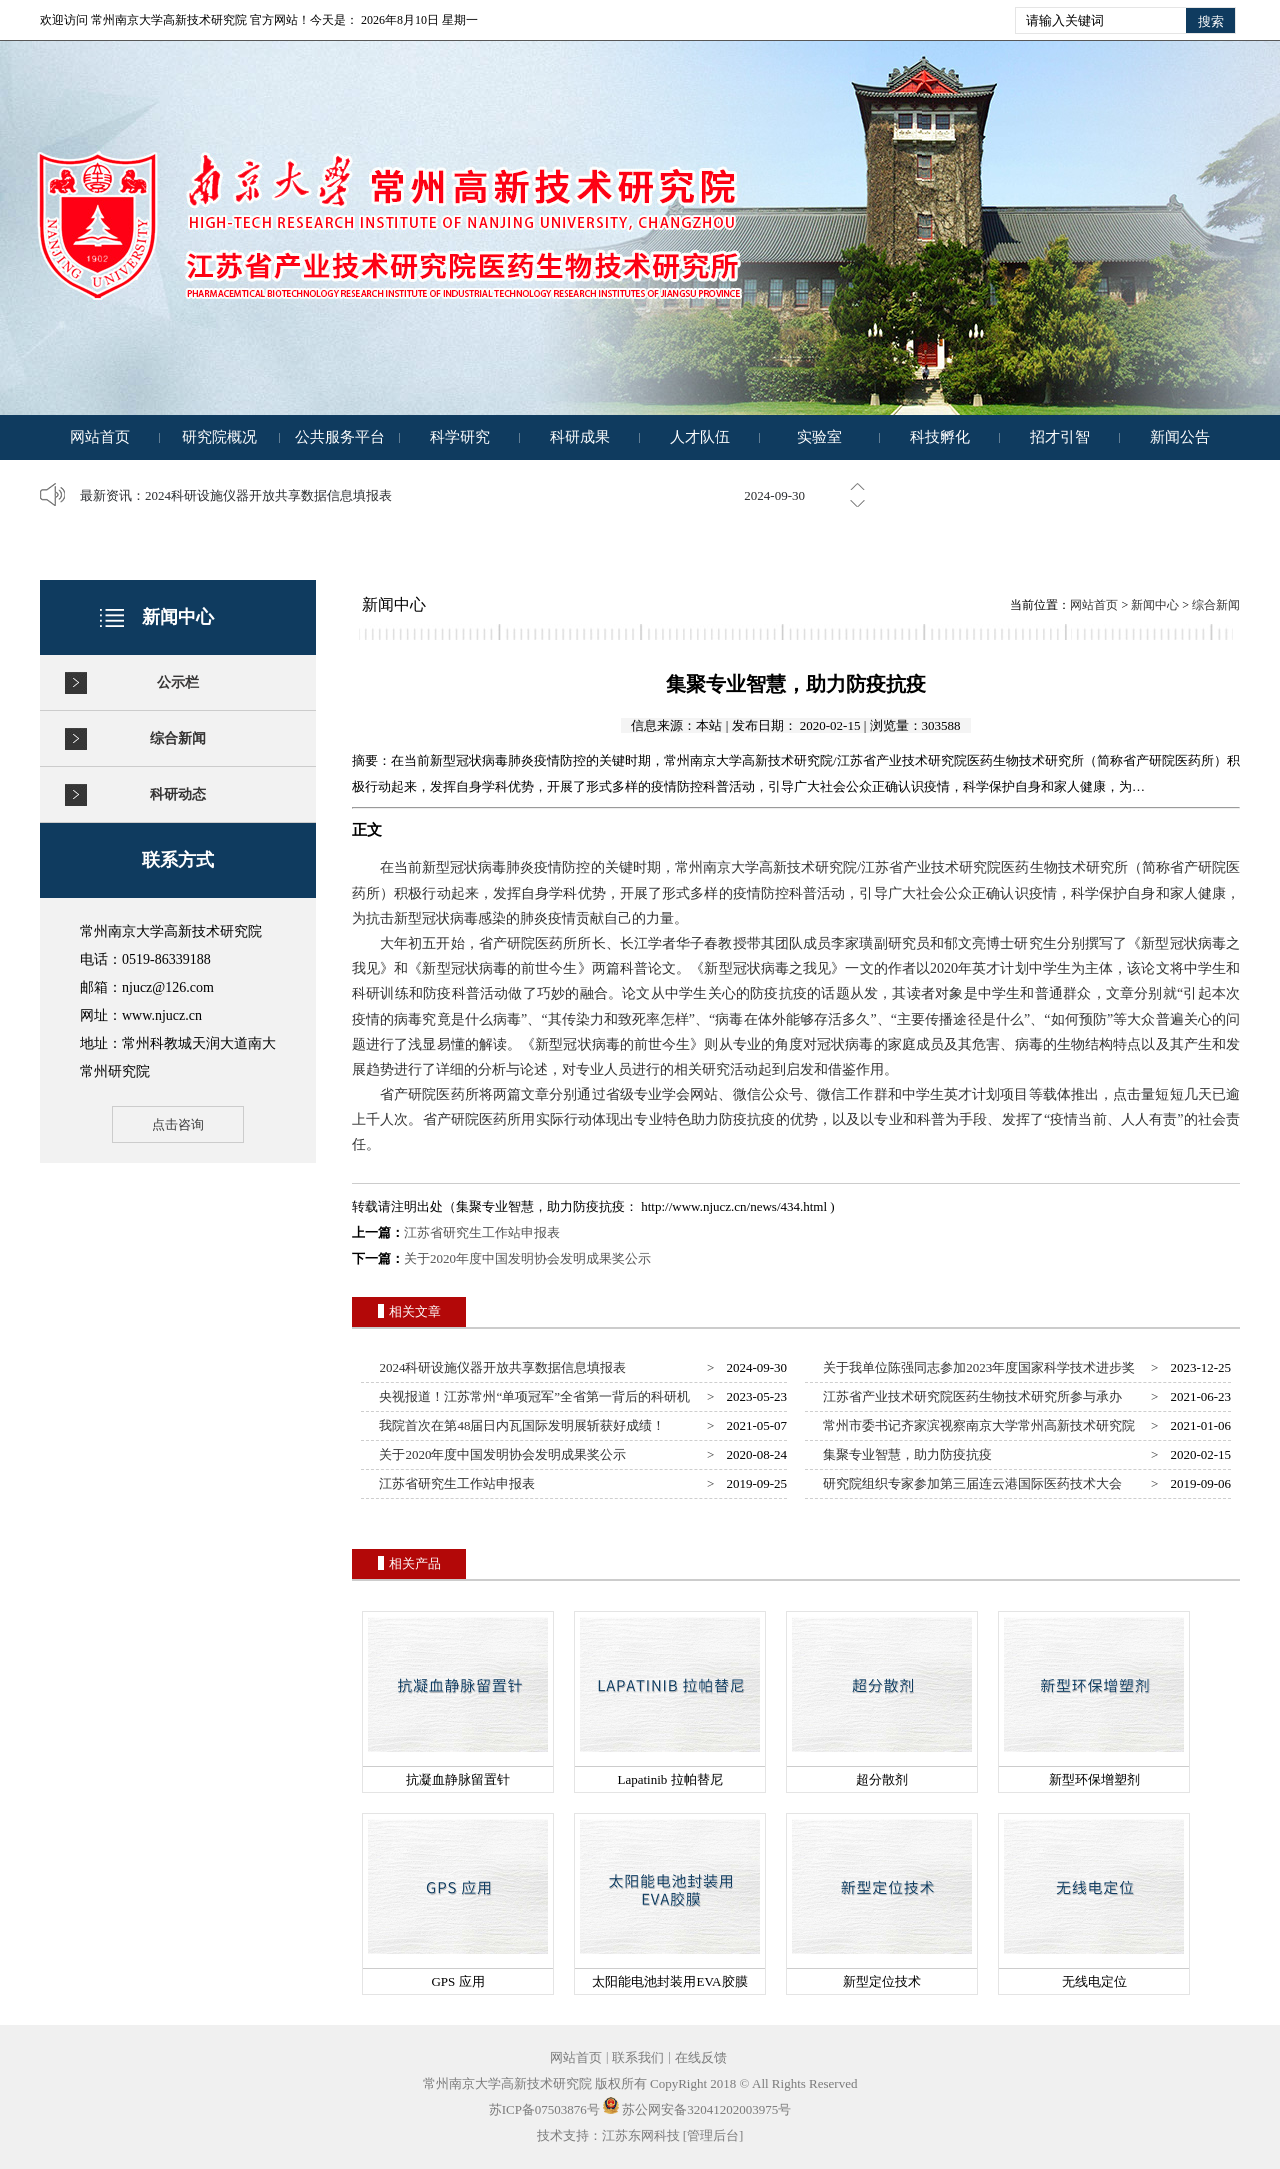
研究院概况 (219, 437)
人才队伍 (700, 437)
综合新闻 (178, 738)
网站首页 (100, 437)
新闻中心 (1155, 605)
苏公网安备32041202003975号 (697, 2109)
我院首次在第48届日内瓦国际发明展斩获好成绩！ (519, 1425)
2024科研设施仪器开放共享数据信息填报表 (268, 495)
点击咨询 (178, 1124)
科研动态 (178, 794)
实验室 (819, 437)
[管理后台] (713, 2135)
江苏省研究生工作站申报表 (482, 1232)
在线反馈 (701, 2057)
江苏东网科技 (641, 2135)
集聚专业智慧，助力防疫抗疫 (905, 1454)
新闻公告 (1180, 437)
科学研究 (460, 437)
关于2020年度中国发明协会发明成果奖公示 (527, 1258)
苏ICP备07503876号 (544, 2109)
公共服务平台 (340, 437)
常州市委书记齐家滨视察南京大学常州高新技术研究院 (976, 1425)
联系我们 (638, 2057)
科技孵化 (940, 437)
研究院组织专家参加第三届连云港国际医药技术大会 (970, 1483)
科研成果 (580, 437)
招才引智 (1060, 437)
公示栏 (178, 682)
